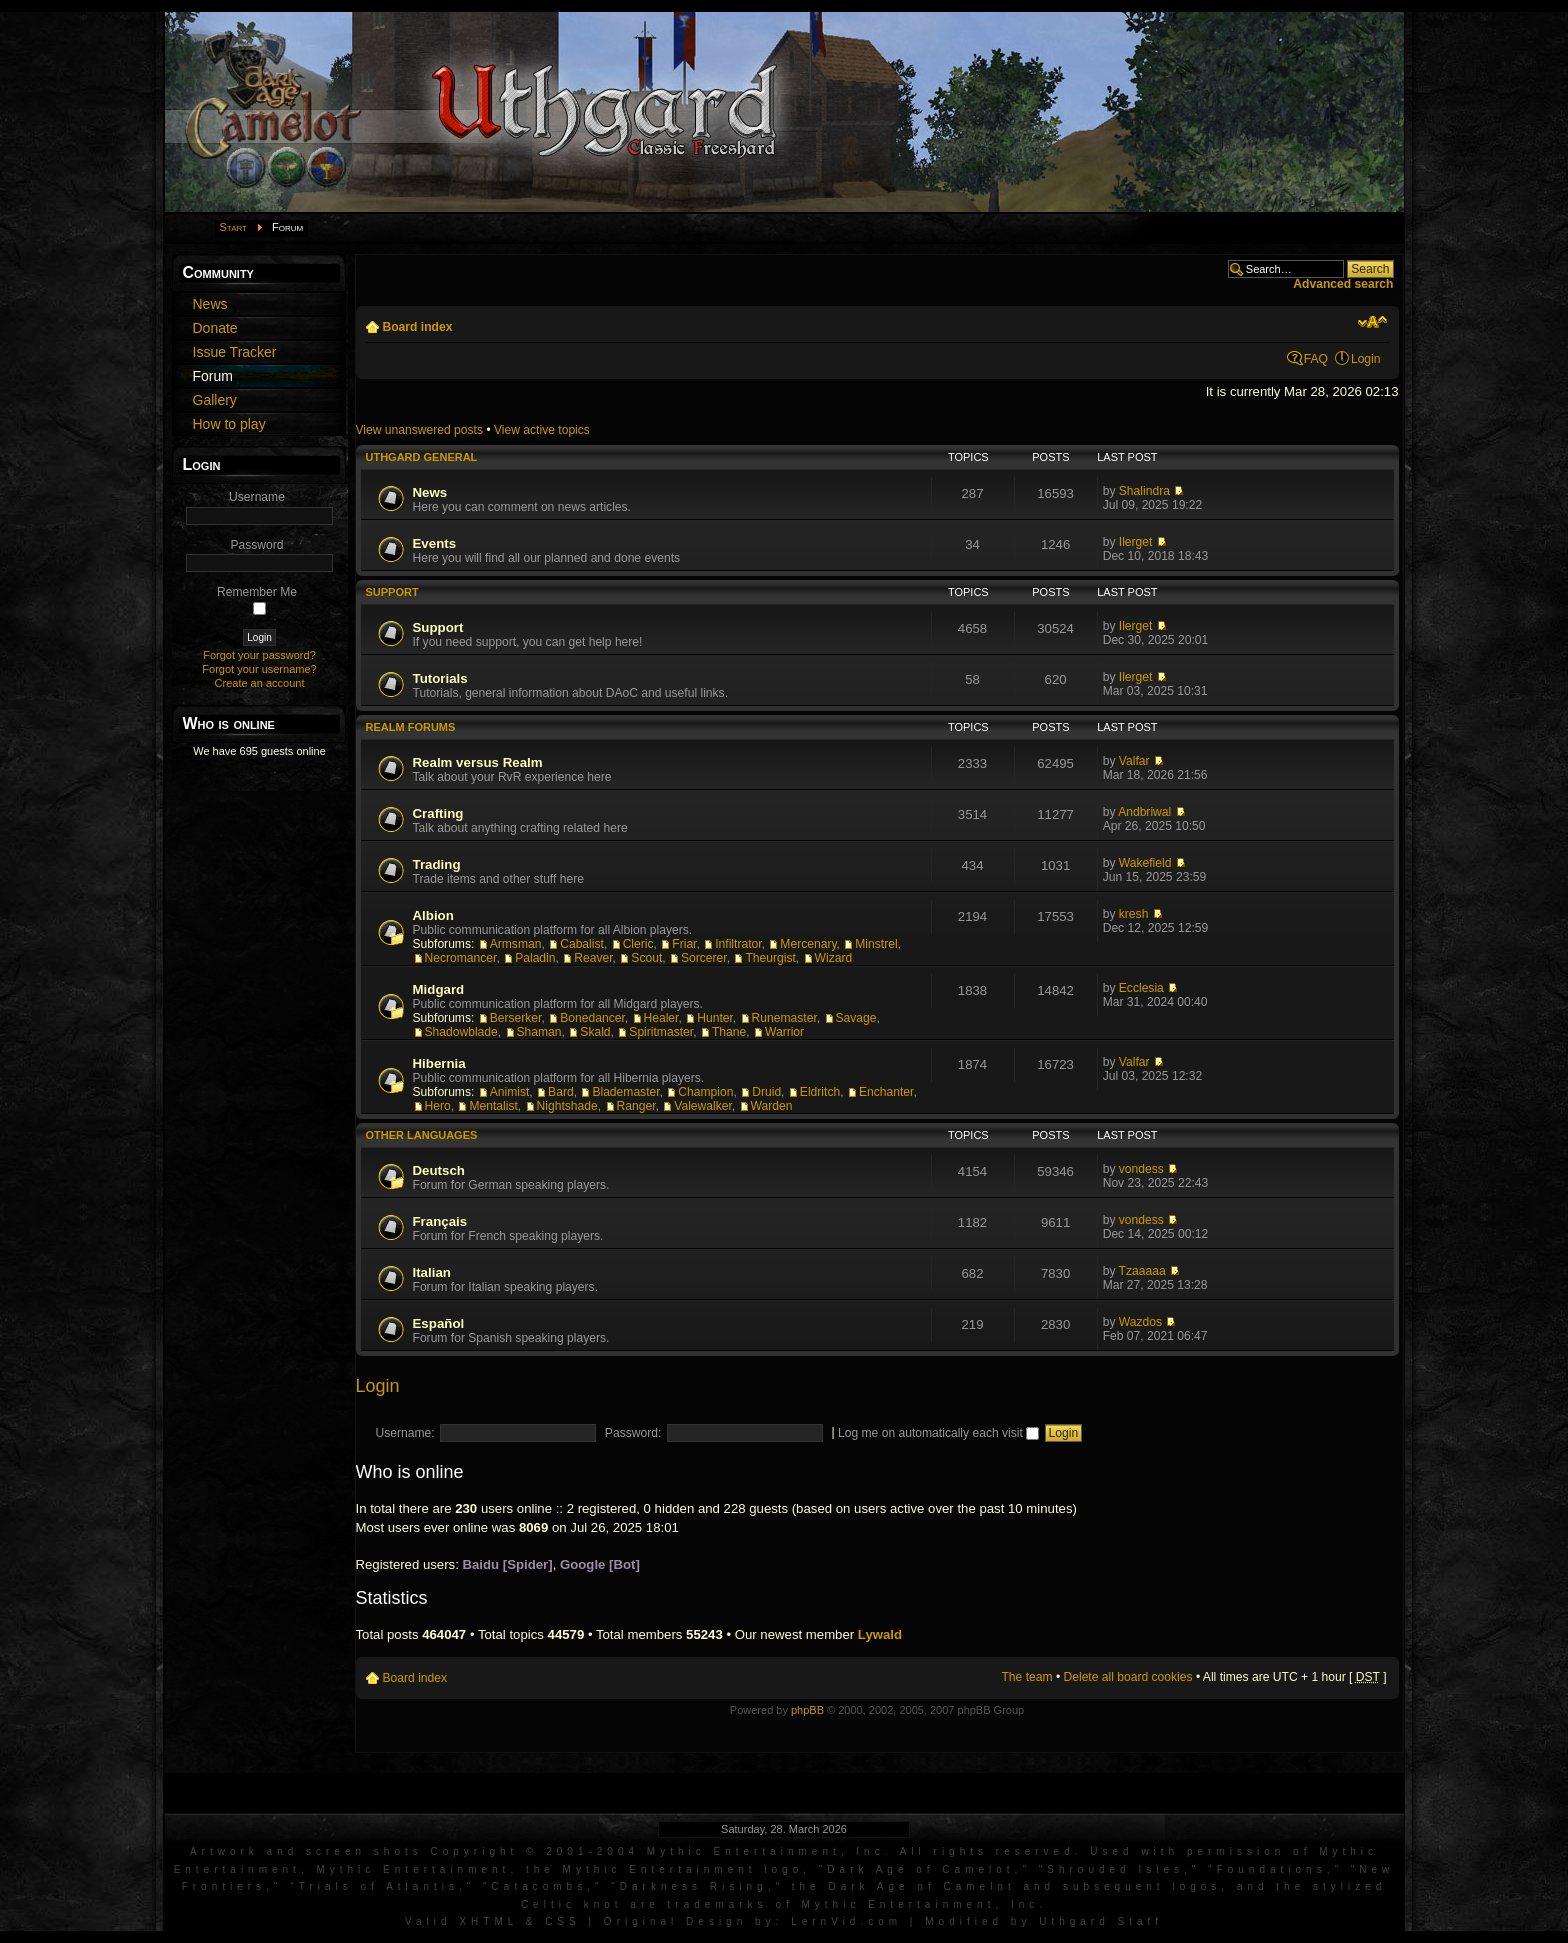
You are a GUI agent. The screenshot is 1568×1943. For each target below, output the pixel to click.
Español (439, 1323)
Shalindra (1144, 491)
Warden (772, 1106)
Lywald (880, 1634)
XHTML (488, 1921)
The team (1026, 1677)
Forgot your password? (259, 655)
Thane (729, 1032)
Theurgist (770, 958)
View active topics (542, 430)
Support (392, 592)
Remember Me (257, 592)
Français (440, 1221)
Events (435, 543)
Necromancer (461, 958)
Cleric (638, 944)
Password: (633, 1433)
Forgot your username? (259, 669)
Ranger (636, 1106)
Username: (405, 1433)
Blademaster (625, 1092)
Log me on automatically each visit (938, 1433)
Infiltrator (738, 944)
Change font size (1372, 322)
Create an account (260, 683)
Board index (418, 327)
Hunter (715, 1018)
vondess (1141, 1169)
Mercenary (808, 944)
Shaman (539, 1032)
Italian (432, 1272)
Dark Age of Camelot (920, 1869)
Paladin (535, 958)
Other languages (422, 1135)
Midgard (439, 989)
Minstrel (876, 944)
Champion (705, 1092)
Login (1366, 359)
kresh (1134, 914)
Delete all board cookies (1128, 1677)
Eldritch (820, 1092)
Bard (561, 1092)
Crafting (438, 813)
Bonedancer (592, 1018)
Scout (646, 958)
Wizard (834, 958)
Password (256, 545)
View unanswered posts (420, 430)
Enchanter (886, 1092)
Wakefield (1145, 863)
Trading (437, 864)
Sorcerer (704, 958)
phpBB (807, 1710)
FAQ (1316, 359)
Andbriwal (1144, 812)
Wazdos (1140, 1322)
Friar (684, 944)
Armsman (516, 944)
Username (257, 497)
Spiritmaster (661, 1032)
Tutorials (440, 678)
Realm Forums (411, 727)
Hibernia (439, 1063)
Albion (433, 915)
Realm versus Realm (478, 762)
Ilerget (1136, 542)
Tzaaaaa (1142, 1271)
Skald (595, 1032)
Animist (510, 1092)
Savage (856, 1018)
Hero (438, 1106)
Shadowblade (461, 1032)
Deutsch (439, 1170)
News (430, 492)
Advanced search (1343, 284)
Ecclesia (1141, 988)
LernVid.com (846, 1921)
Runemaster (784, 1018)
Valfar (1134, 761)
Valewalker (703, 1106)
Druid (766, 1092)
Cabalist (582, 944)
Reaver (593, 958)
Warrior (784, 1032)
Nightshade (567, 1106)
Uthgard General (422, 457)
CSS (563, 1921)
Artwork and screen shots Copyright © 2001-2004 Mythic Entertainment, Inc (537, 1851)
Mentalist (493, 1106)
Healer (661, 1018)
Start (234, 227)
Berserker (516, 1018)
